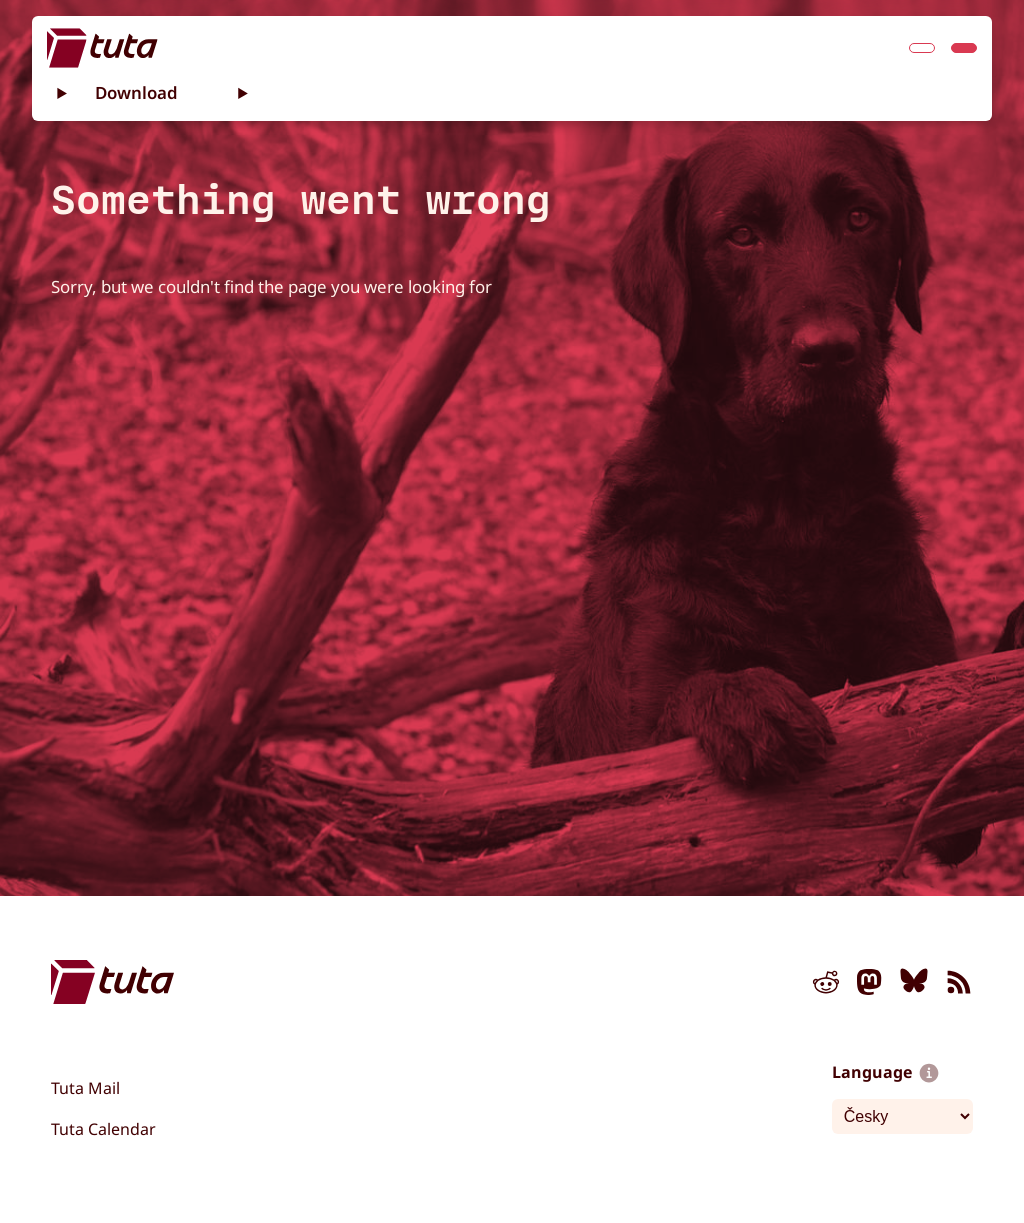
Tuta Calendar (103, 1129)
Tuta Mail (85, 1088)
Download (136, 92)
